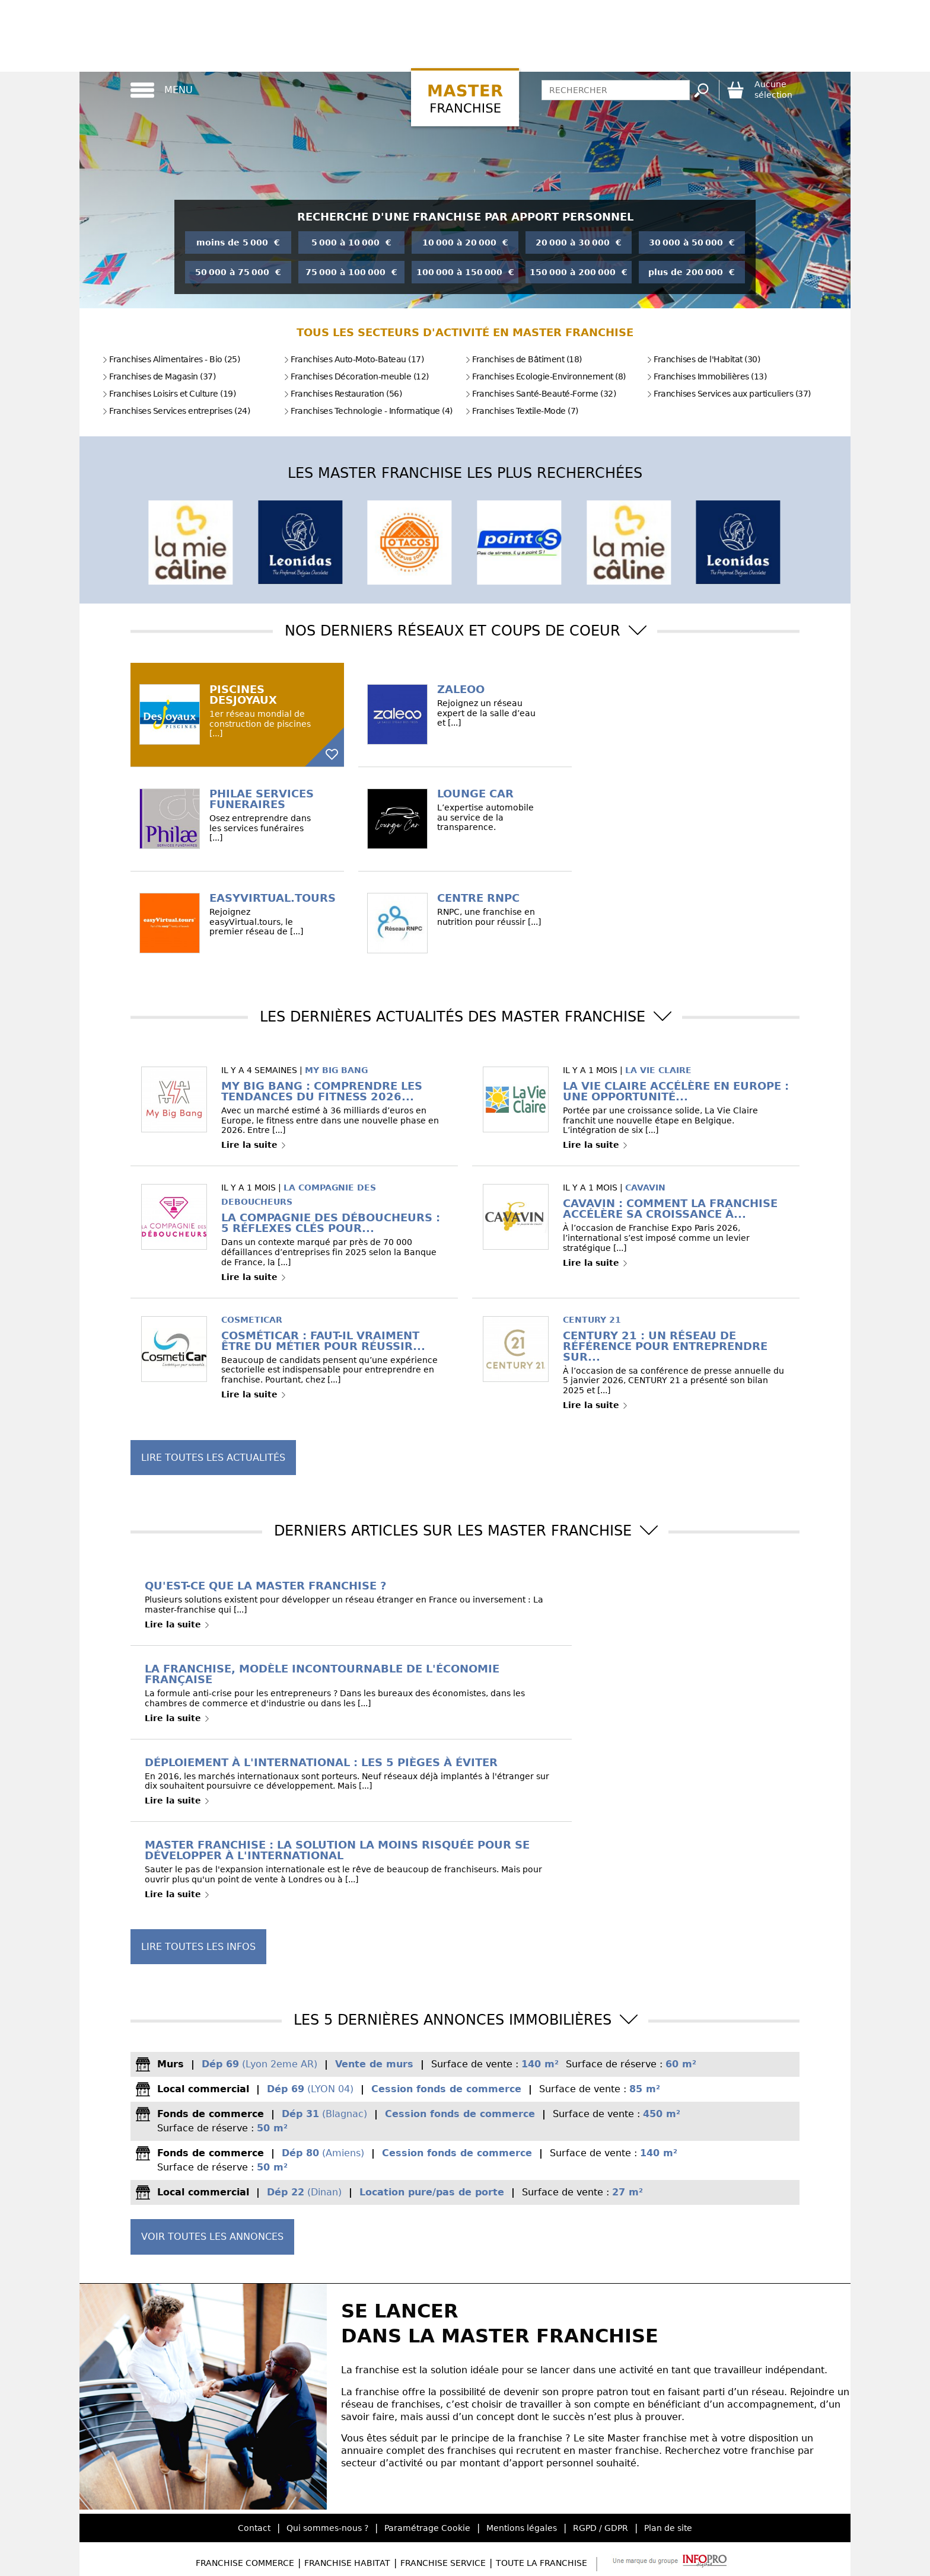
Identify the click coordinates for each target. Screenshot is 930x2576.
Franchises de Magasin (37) (158, 376)
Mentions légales (521, 2528)
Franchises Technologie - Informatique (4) (368, 411)
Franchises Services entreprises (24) (176, 411)
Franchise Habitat (347, 2563)
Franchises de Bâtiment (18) (523, 359)
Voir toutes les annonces (212, 2236)
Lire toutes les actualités (213, 1457)
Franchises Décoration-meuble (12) (356, 376)
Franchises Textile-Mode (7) (521, 411)
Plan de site (668, 2528)
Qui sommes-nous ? (327, 2528)
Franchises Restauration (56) (343, 393)
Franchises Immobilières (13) (706, 376)
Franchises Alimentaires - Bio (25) (171, 359)
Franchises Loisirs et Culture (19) (168, 393)
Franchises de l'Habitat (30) (703, 359)
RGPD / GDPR (600, 2528)
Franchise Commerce (245, 2563)
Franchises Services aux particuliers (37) (728, 393)
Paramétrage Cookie (427, 2528)
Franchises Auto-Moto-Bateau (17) (353, 359)
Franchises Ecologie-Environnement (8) (545, 376)
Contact (254, 2528)
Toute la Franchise (541, 2563)
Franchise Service (443, 2563)
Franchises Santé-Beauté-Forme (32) (540, 393)
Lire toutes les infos (198, 1946)
